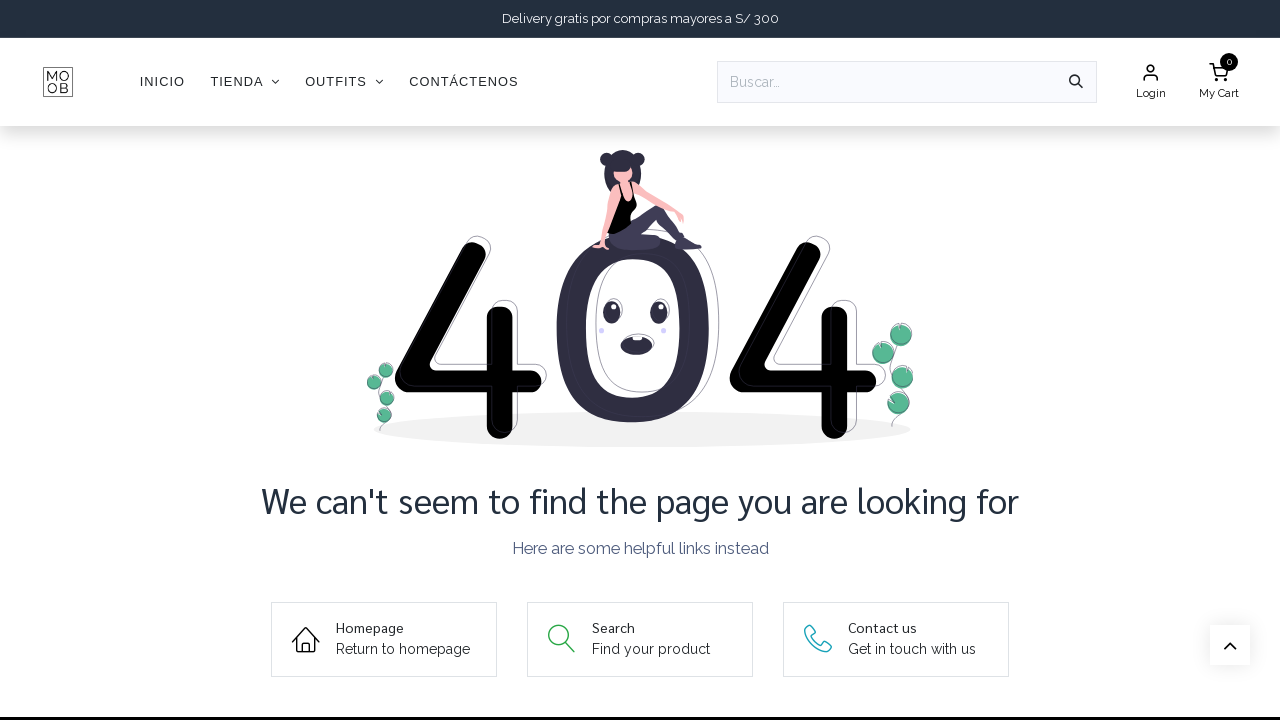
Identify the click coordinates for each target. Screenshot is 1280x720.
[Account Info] (1151, 82)
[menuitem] (162, 81)
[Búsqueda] (1076, 82)
